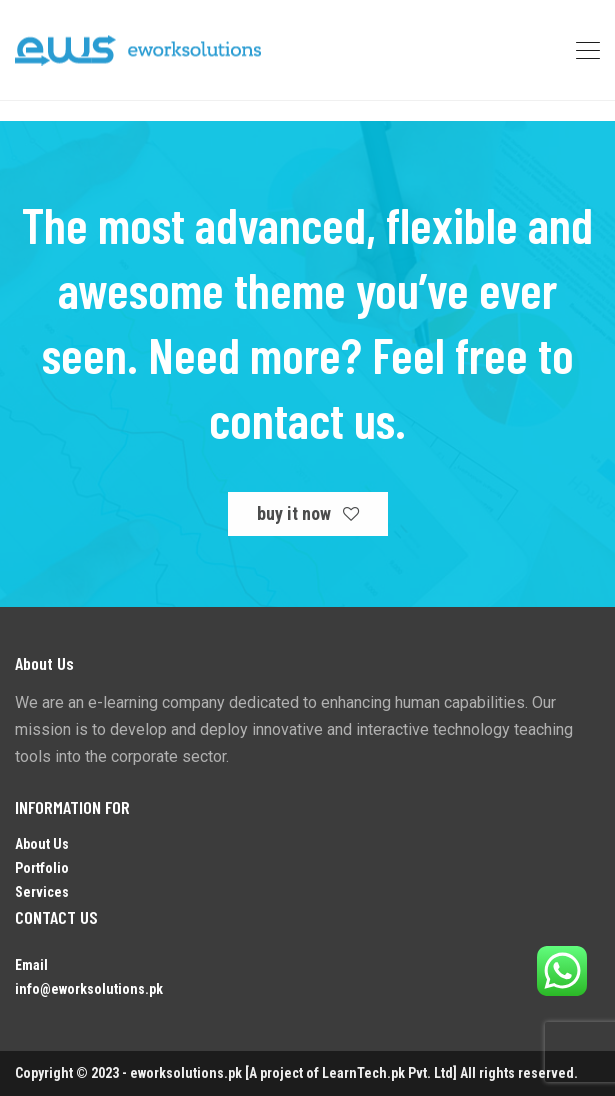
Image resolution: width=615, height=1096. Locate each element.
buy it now (308, 513)
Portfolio (42, 868)
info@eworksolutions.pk (89, 989)
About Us (42, 844)
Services (42, 892)
